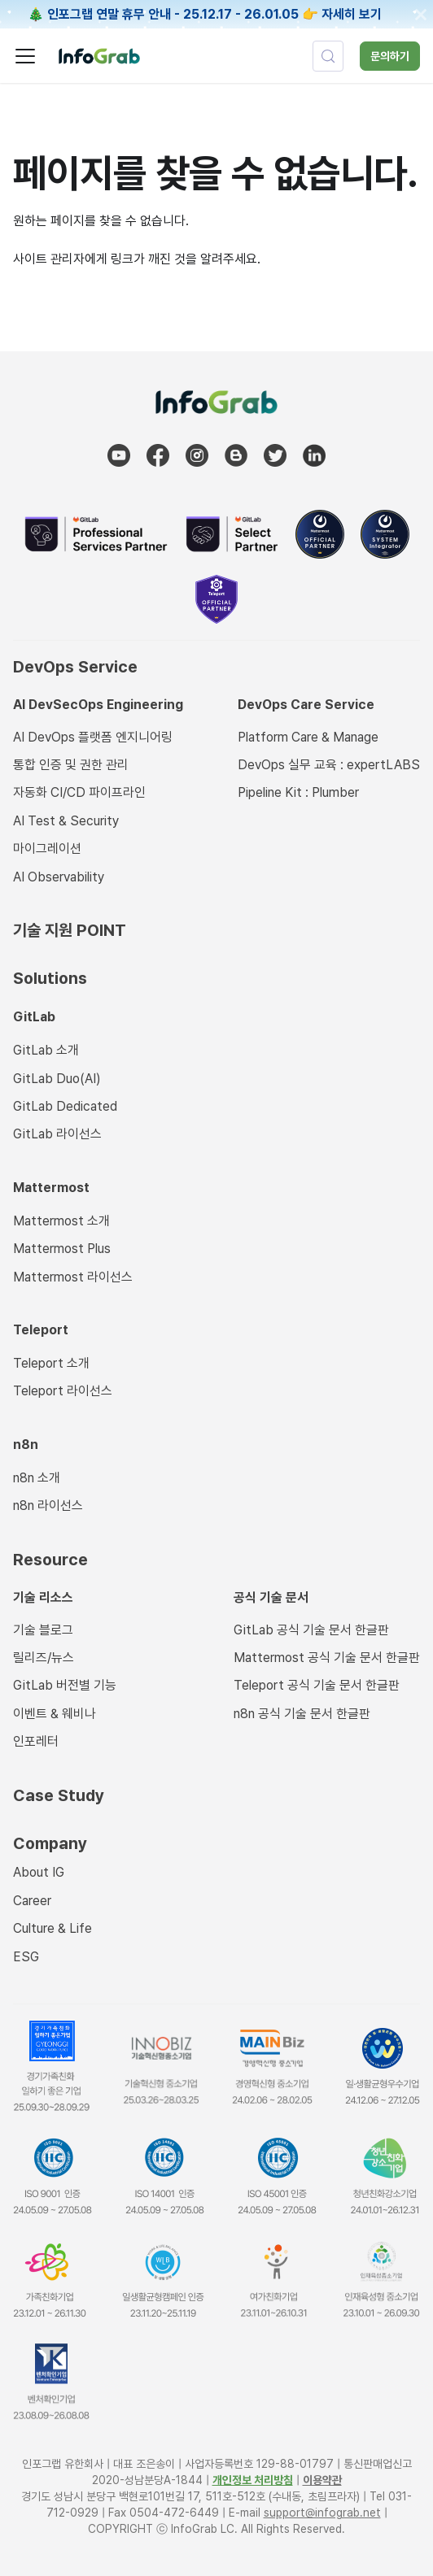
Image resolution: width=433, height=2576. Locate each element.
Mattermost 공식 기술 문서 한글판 (327, 1657)
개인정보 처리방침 (252, 2480)
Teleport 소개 (51, 1363)
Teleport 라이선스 (62, 1391)
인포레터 (36, 1741)
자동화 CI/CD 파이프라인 (79, 792)
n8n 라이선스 (48, 1505)
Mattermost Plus (62, 1248)
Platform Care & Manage (308, 737)
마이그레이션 (47, 848)
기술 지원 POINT (69, 930)
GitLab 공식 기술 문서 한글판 (311, 1630)
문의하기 (389, 56)
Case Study (58, 1795)
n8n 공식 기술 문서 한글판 (302, 1713)
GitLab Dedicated (65, 1106)
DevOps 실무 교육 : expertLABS (329, 764)
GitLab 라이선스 (57, 1134)
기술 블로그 (43, 1630)
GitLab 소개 (46, 1050)
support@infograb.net (322, 2512)
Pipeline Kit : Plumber (298, 792)
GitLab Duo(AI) (57, 1078)
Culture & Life (52, 1928)
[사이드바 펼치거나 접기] (25, 56)
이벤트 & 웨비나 (54, 1713)
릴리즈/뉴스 (43, 1657)
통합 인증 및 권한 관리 (71, 764)
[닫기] (421, 14)
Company (50, 1843)
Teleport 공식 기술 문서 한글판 (317, 1685)
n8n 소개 (36, 1478)
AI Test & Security (66, 821)
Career (32, 1900)
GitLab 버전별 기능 (64, 1685)
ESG (26, 1957)
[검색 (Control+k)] (328, 56)
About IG (38, 1872)
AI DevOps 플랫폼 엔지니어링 (93, 737)
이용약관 (322, 2480)
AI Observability (58, 877)
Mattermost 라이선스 (73, 1277)
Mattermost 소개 (61, 1221)
